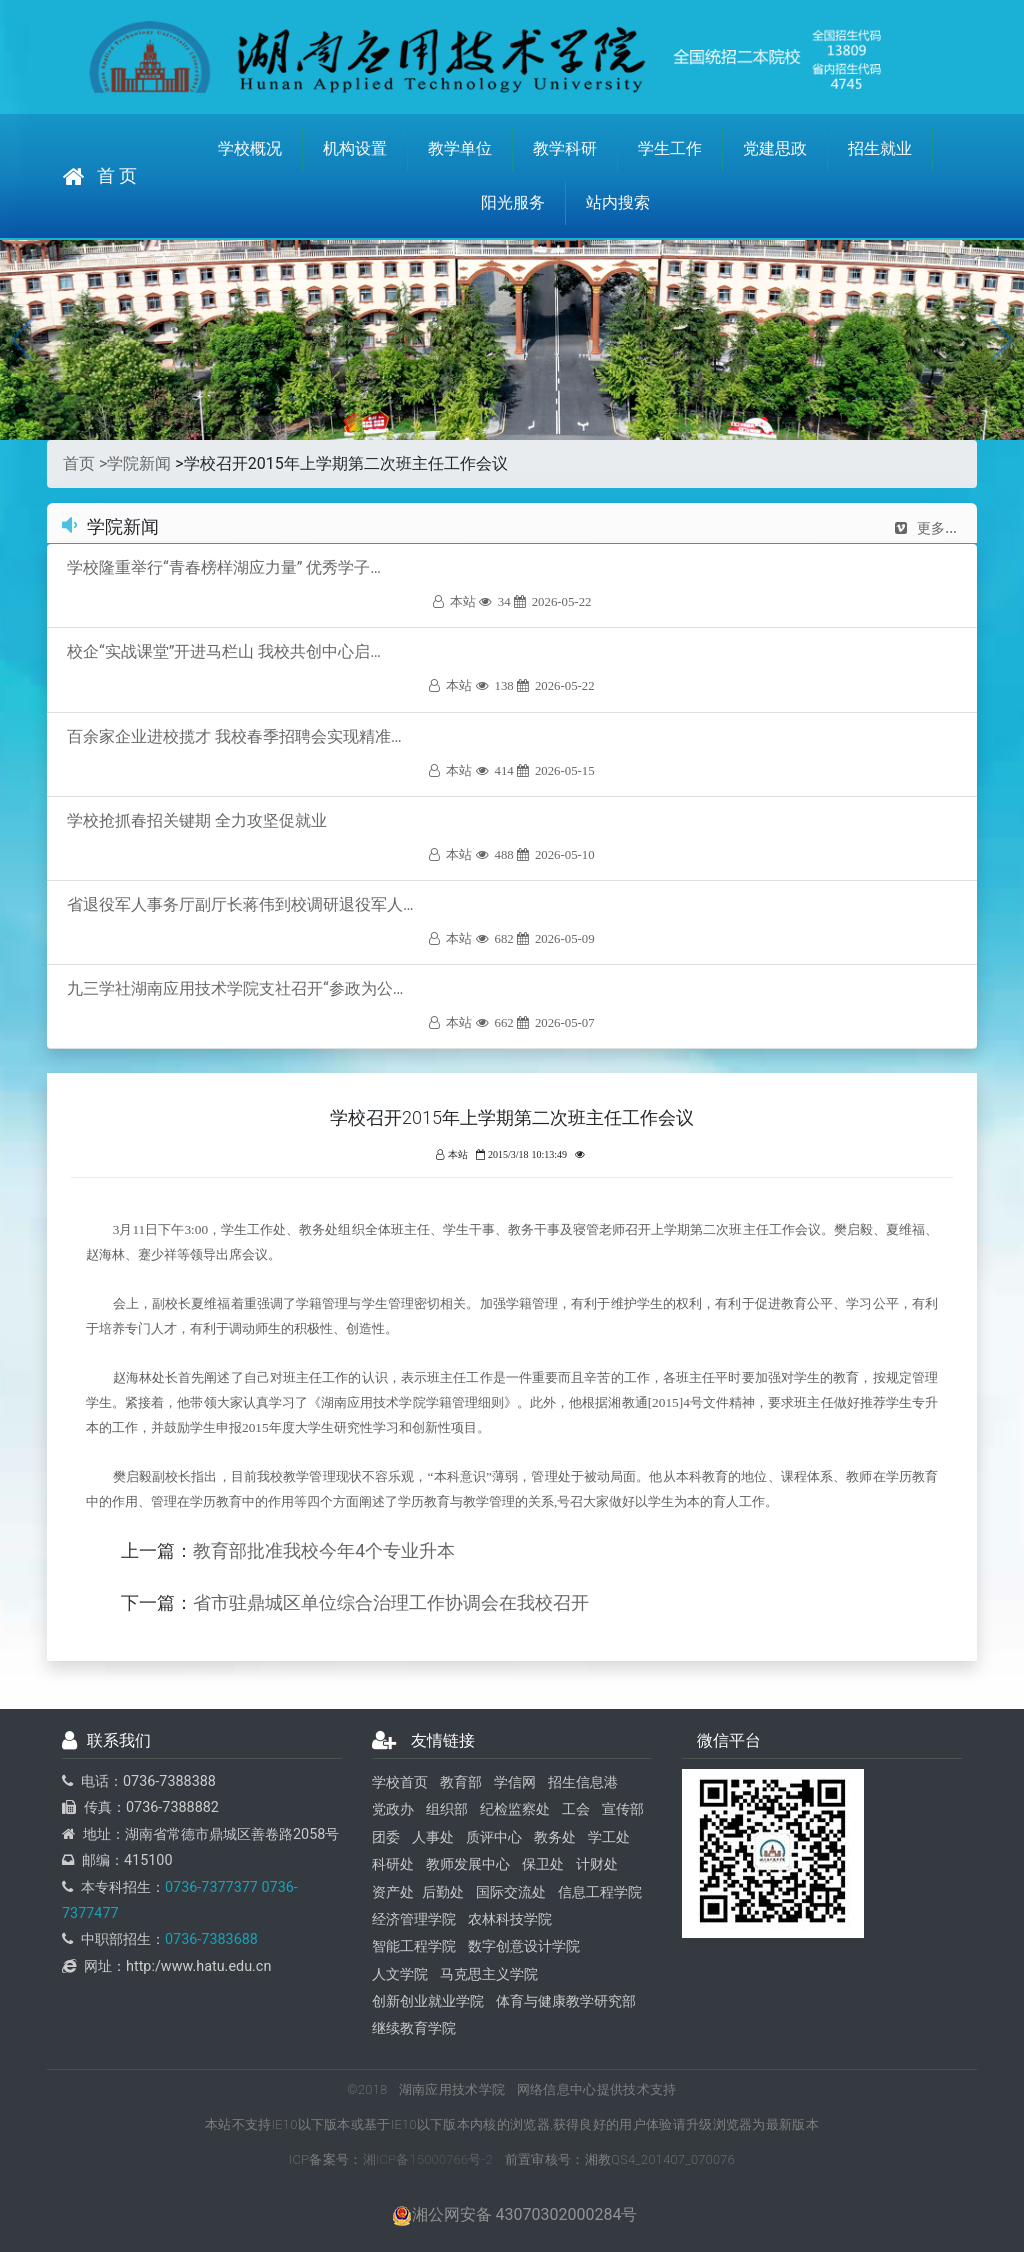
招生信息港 (583, 1782)
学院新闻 (139, 463)
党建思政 (775, 148)
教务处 (555, 1837)
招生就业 (880, 148)
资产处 (393, 1892)
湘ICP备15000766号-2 (428, 2159)
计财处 (597, 1864)
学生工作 (670, 148)
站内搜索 (618, 202)
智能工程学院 (414, 1946)
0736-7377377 (211, 1887)
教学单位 (460, 148)
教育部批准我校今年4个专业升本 (324, 1551)
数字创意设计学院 (524, 1946)
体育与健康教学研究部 (566, 2001)
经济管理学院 (414, 1919)
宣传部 (623, 1809)
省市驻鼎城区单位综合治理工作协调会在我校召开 (391, 1603)
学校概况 (250, 148)
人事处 (433, 1837)
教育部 (461, 1782)
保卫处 (543, 1864)
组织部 (447, 1809)
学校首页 (400, 1782)
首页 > (85, 463)
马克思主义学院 (489, 1974)
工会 (576, 1809)
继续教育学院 (414, 2028)
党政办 (393, 1809)
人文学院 (400, 1974)
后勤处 (443, 1892)
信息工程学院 (600, 1892)
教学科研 (565, 148)
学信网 (515, 1782)
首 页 (100, 176)
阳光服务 (513, 202)
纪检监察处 (515, 1809)
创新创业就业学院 (428, 2001)
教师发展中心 (468, 1864)
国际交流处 (511, 1892)
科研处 (393, 1864)
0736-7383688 (211, 1939)
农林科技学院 (510, 1919)
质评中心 (494, 1837)
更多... (926, 528)
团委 (386, 1837)
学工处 (609, 1837)
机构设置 (355, 148)
